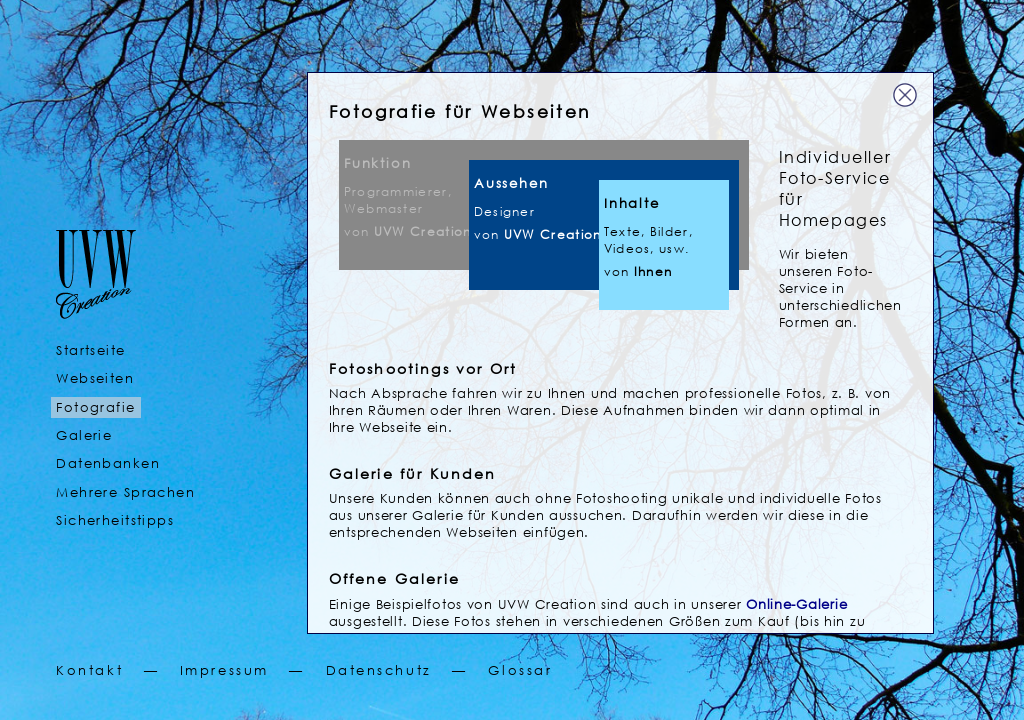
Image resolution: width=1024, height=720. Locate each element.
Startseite (90, 350)
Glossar (520, 670)
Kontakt (89, 670)
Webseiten (95, 378)
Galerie (84, 435)
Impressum (224, 670)
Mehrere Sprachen (125, 492)
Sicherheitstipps (115, 520)
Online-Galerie (796, 604)
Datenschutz (379, 670)
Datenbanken (108, 463)
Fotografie (95, 407)
